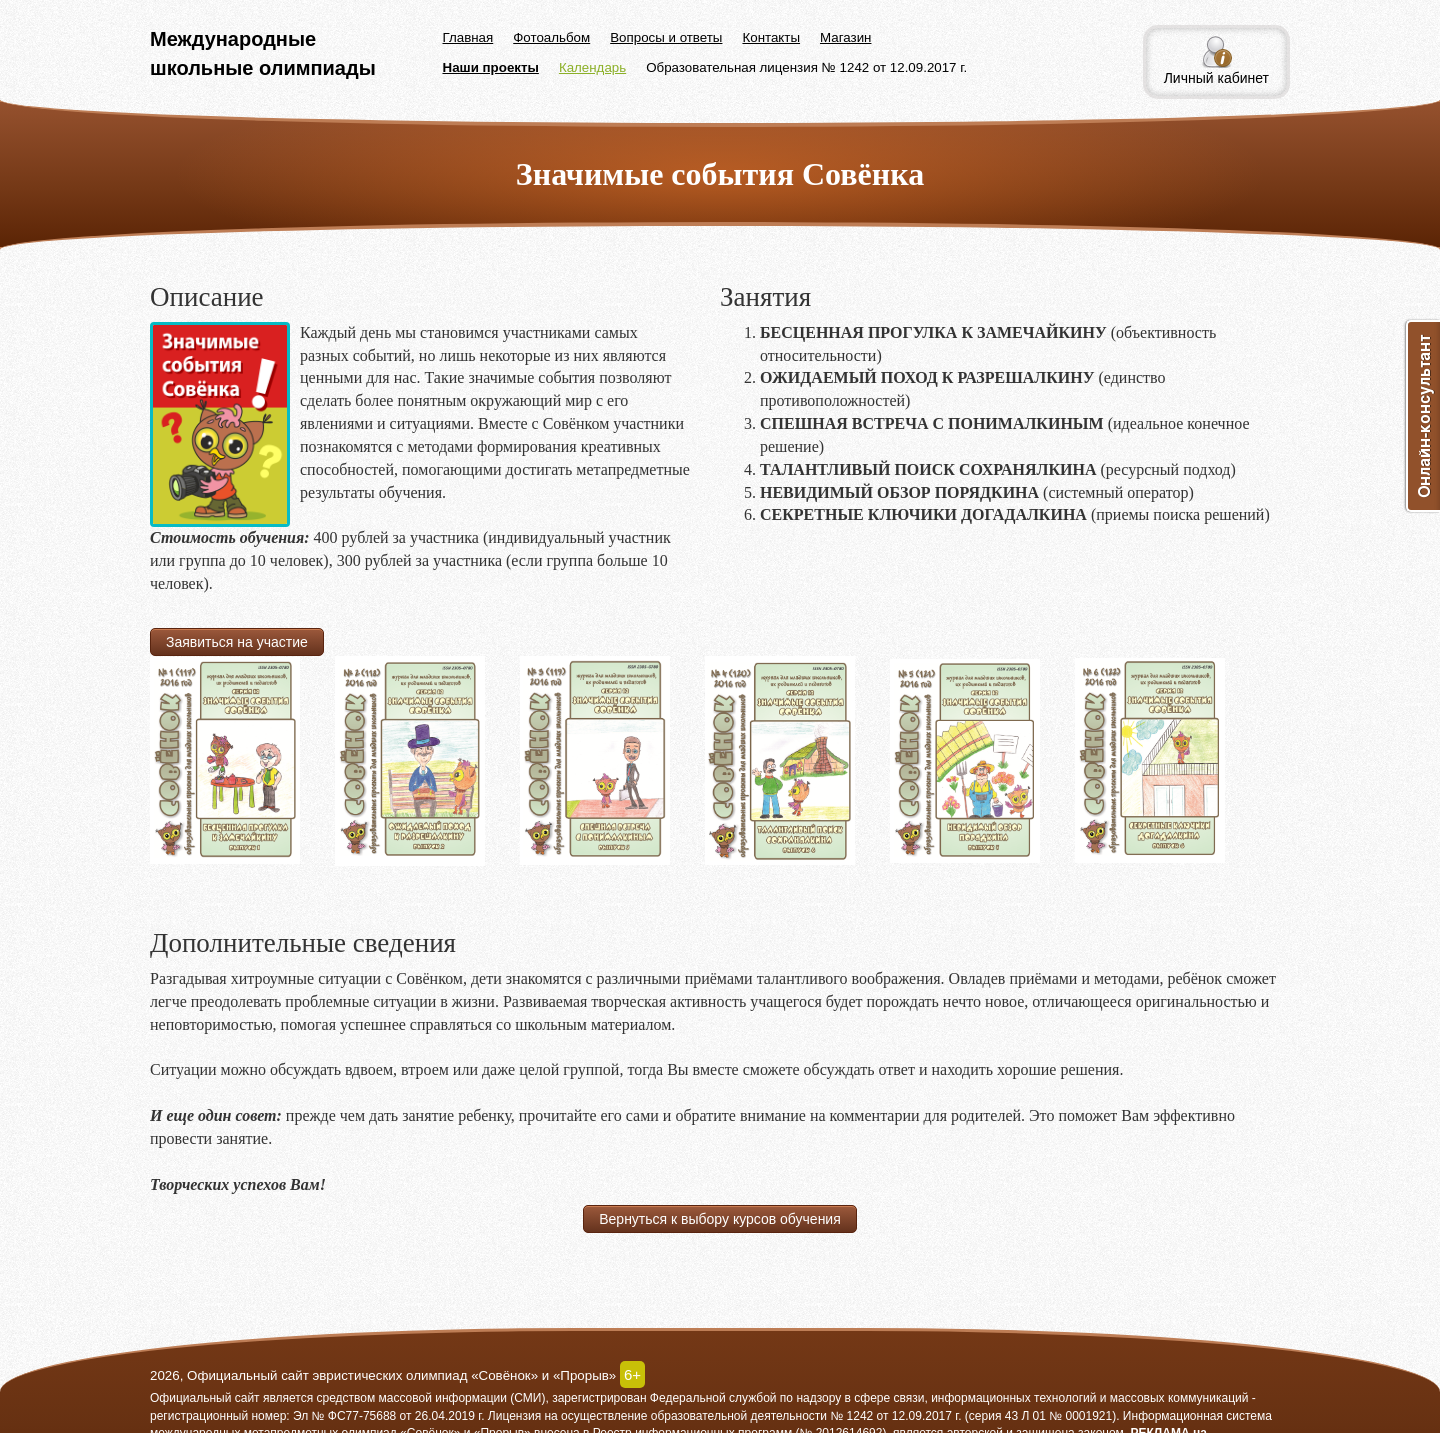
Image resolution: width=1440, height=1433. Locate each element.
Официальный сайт (205, 1398)
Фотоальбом (551, 37)
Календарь (592, 67)
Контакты (771, 37)
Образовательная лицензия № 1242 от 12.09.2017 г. (806, 67)
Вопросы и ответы (666, 37)
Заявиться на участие (237, 642)
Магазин (845, 37)
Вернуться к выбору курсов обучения (720, 1219)
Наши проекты (491, 67)
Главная (468, 37)
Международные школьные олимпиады (263, 53)
